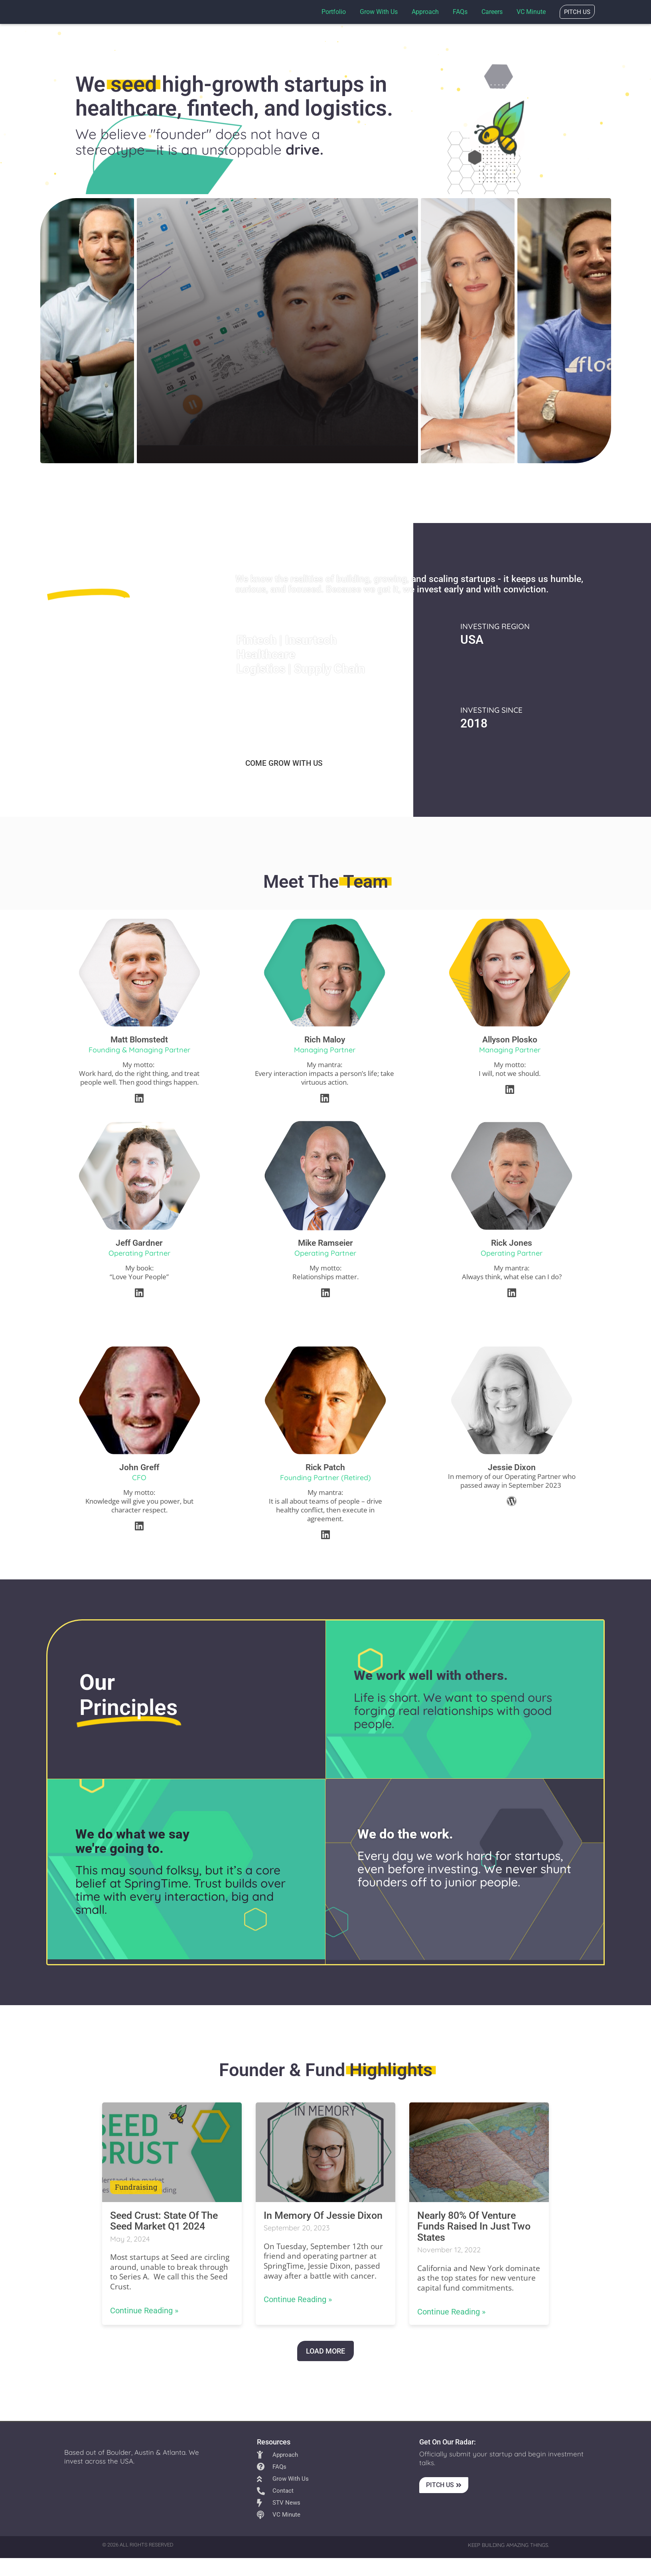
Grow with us (379, 12)
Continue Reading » (144, 2310)
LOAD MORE (325, 2351)
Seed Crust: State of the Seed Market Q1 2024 (164, 2221)
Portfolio (334, 12)
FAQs (460, 12)
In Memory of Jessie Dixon (323, 2215)
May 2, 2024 (130, 2239)
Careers (492, 12)
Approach (425, 12)
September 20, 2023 (296, 2227)
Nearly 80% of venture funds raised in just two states (474, 2226)
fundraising (136, 2187)
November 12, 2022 (449, 2249)
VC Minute (531, 12)
